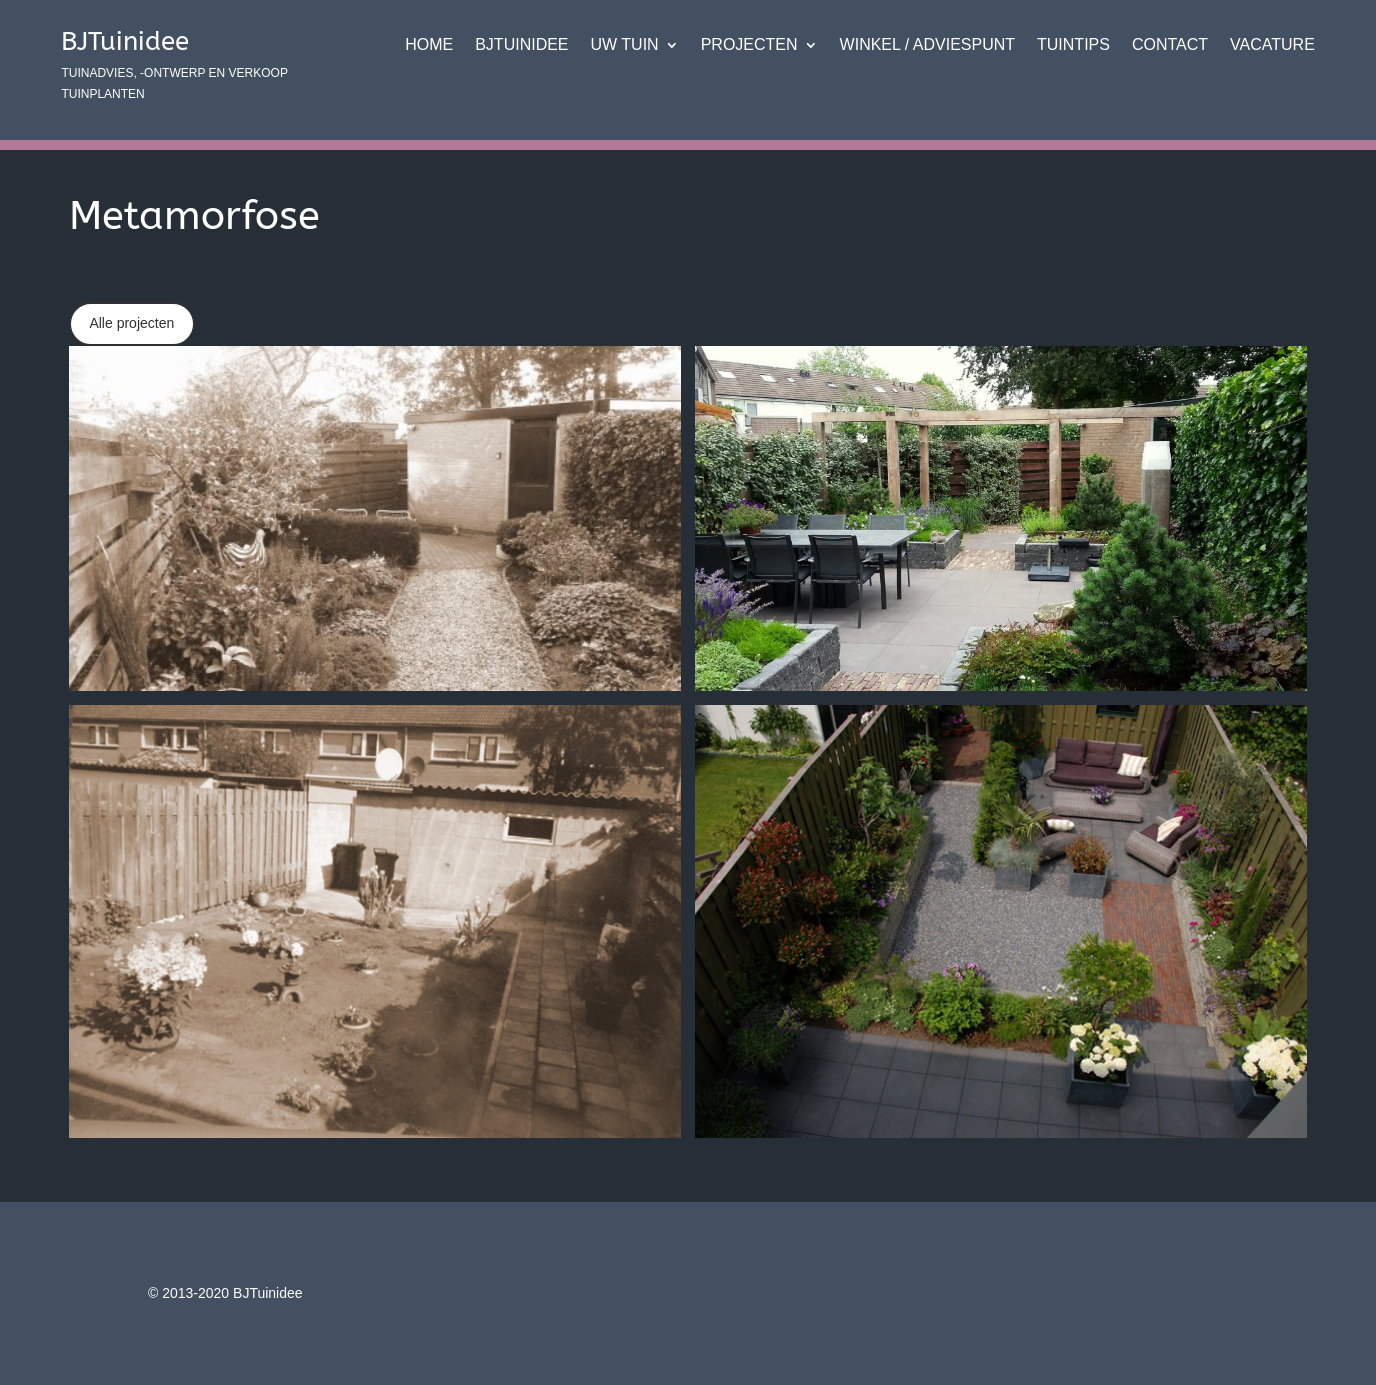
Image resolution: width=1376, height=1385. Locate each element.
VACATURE (1272, 46)
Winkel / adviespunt (927, 46)
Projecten (749, 46)
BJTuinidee (521, 46)
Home (429, 46)
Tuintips (1073, 46)
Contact (1170, 46)
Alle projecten (131, 323)
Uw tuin (625, 46)
